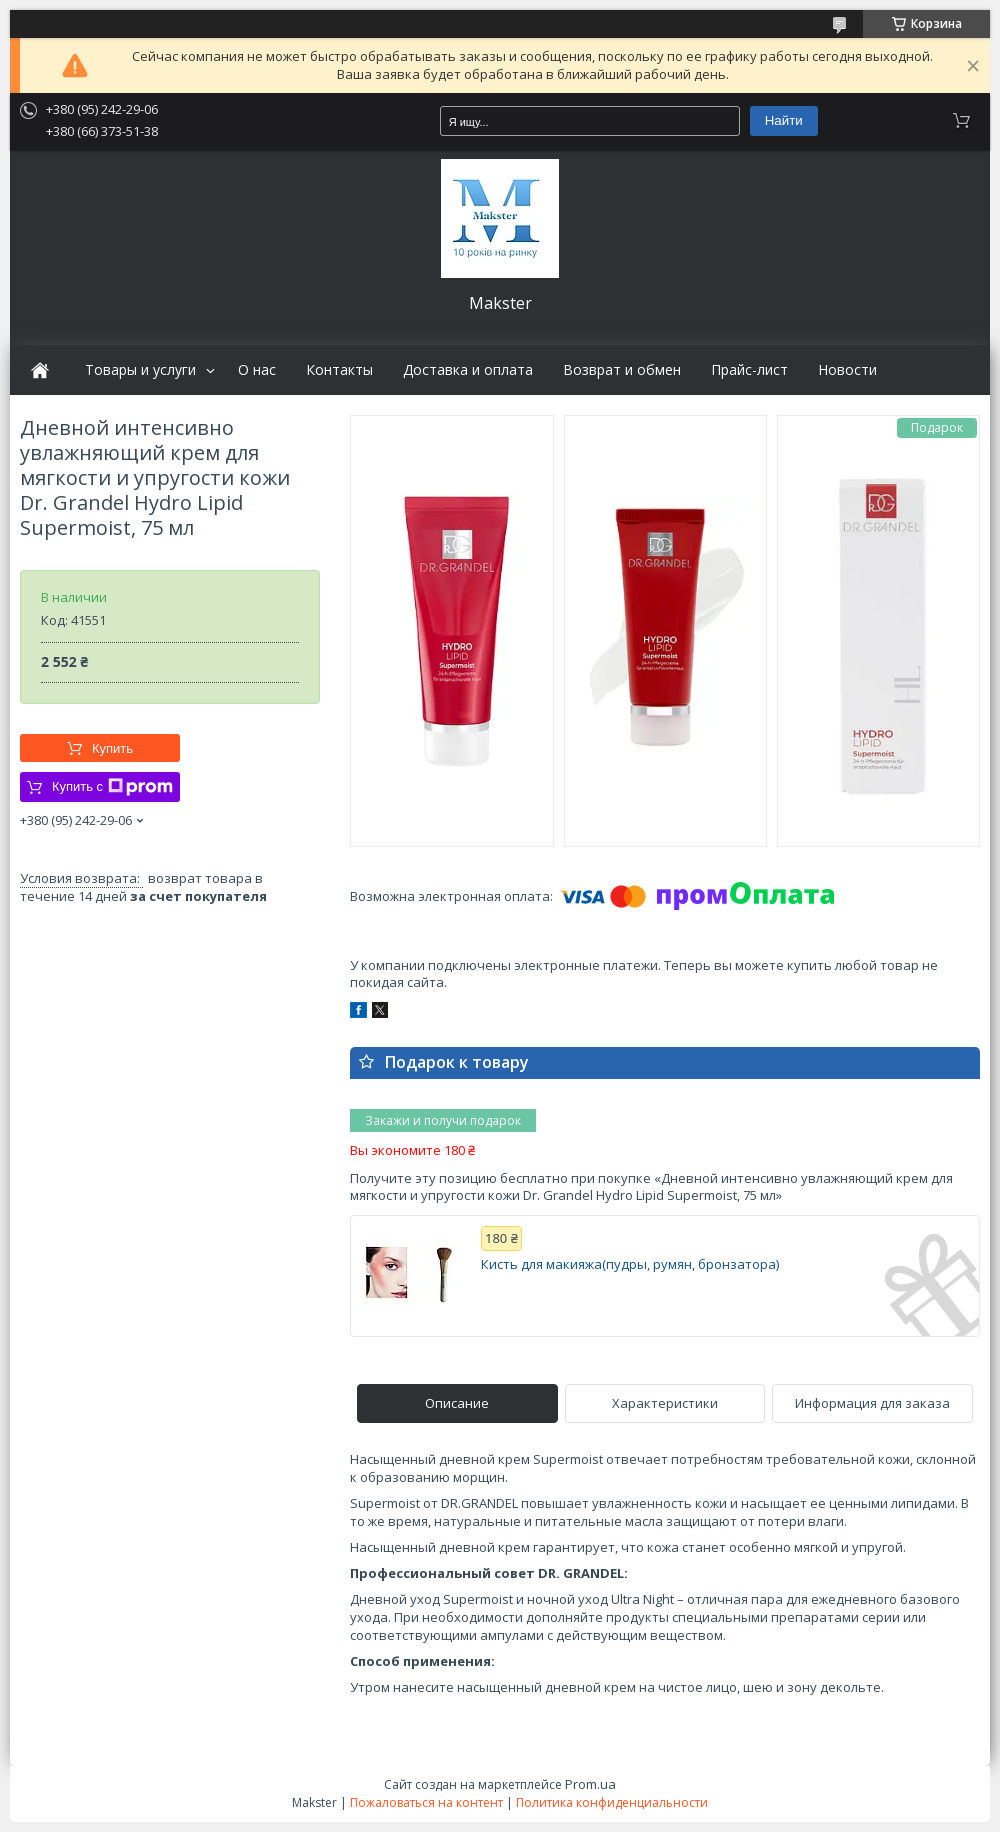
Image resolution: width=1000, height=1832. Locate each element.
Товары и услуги (140, 370)
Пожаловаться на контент (426, 1802)
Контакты (339, 370)
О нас (257, 370)
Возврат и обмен (622, 370)
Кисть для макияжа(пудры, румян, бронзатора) (630, 1264)
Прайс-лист (749, 370)
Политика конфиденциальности (612, 1802)
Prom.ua (590, 1784)
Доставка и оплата (468, 370)
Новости (847, 370)
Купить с (112, 787)
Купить (112, 748)
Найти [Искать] (784, 120)
